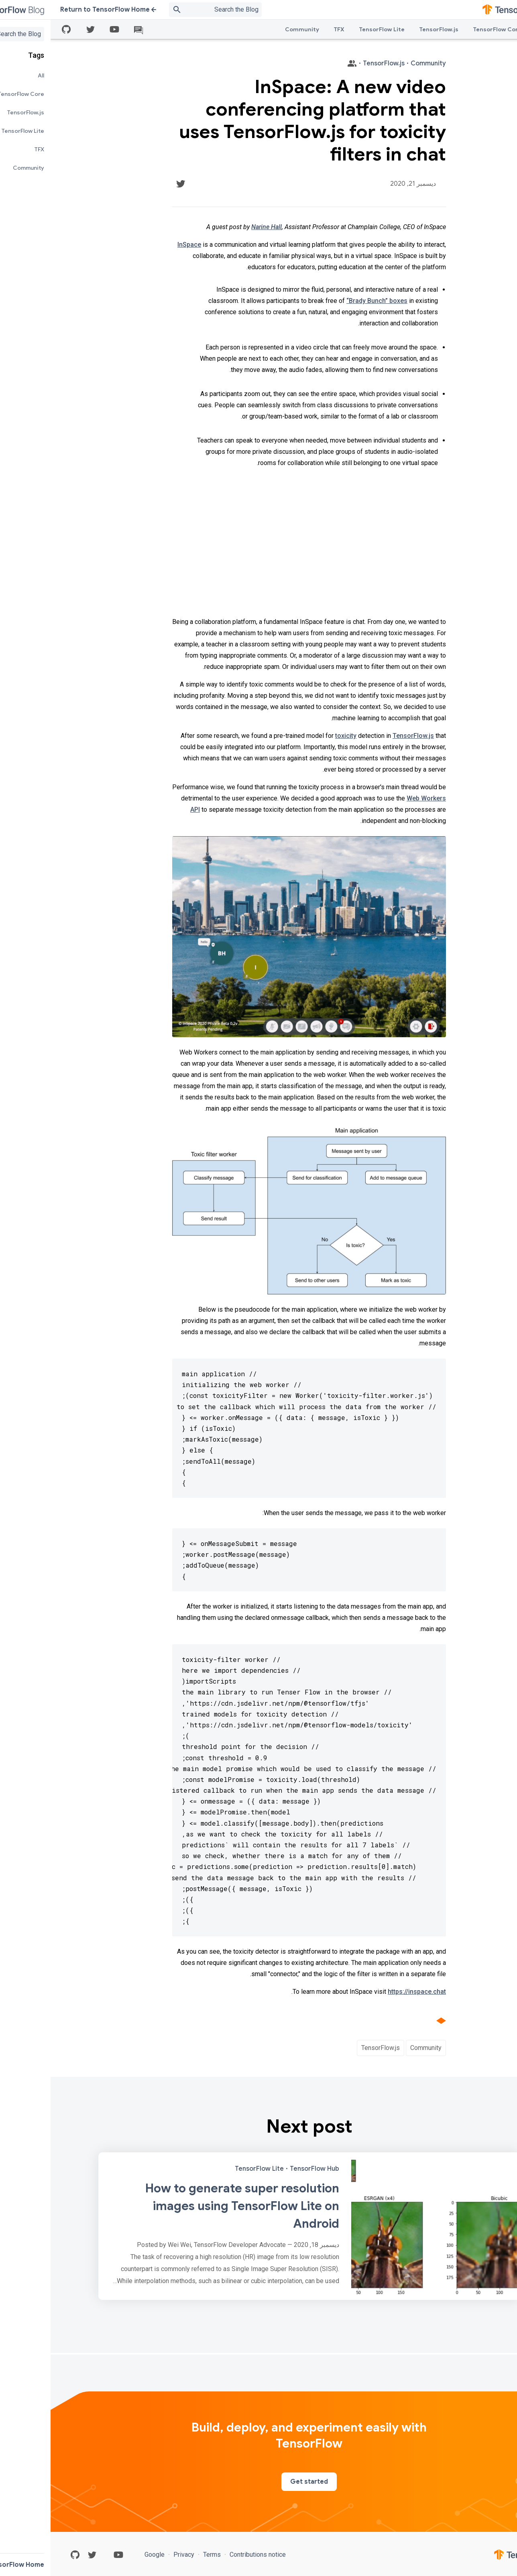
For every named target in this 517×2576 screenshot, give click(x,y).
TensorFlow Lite (331, 29)
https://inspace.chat (366, 1991)
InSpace (139, 244)
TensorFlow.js (388, 29)
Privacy (133, 2554)
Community (251, 29)
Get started (258, 2482)
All (489, 29)
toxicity (295, 735)
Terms (161, 2554)
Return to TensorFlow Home (58, 10)
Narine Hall (216, 227)
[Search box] (155, 9)
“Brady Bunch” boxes (326, 301)
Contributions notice (206, 2554)
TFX (288, 29)
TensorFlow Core (446, 29)
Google (105, 2554)
